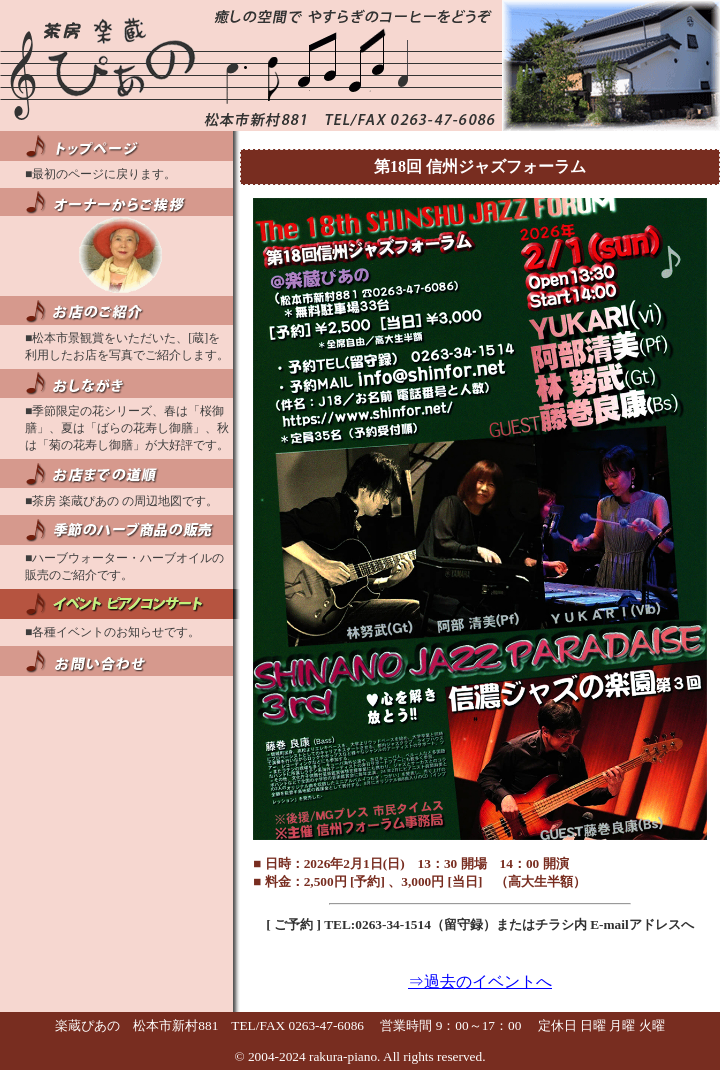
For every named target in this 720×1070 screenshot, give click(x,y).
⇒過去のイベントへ (480, 981)
